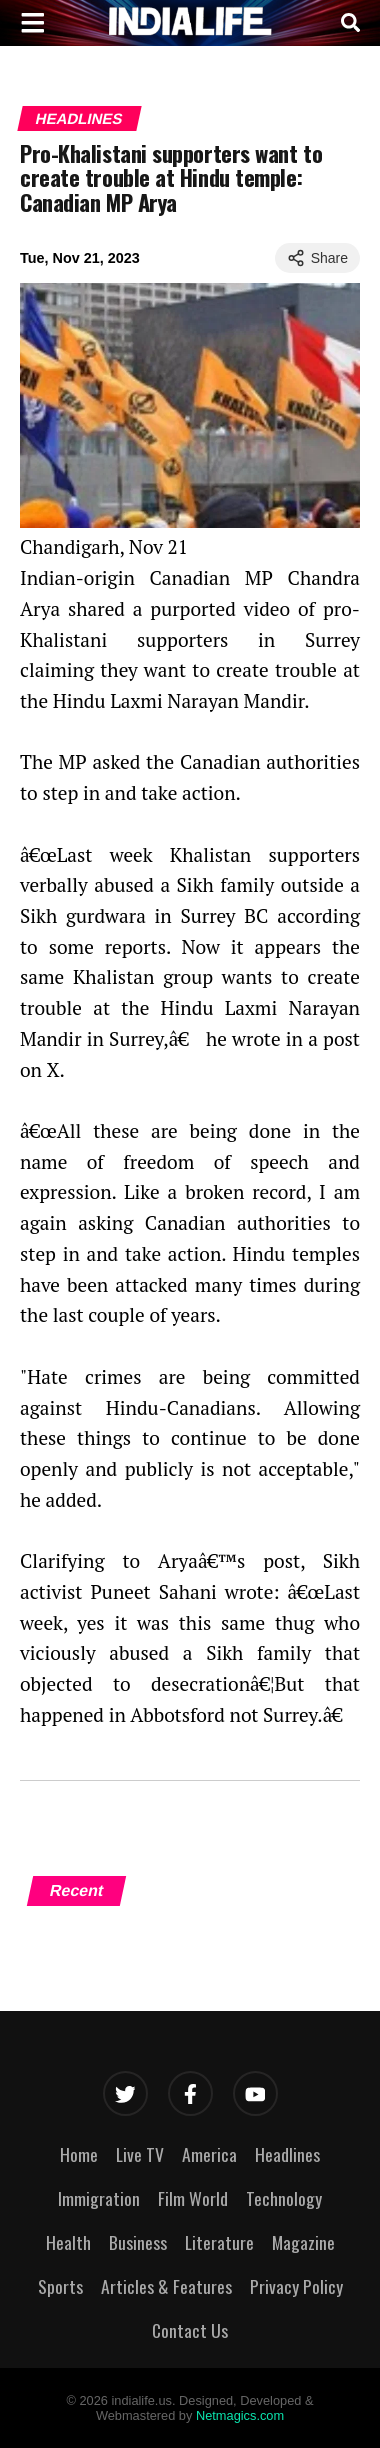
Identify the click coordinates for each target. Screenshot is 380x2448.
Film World (193, 2198)
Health (68, 2242)
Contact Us (190, 2330)
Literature (219, 2242)
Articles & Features (166, 2286)
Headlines (79, 118)
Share (317, 258)
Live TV (140, 2154)
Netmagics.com (240, 2415)
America (209, 2154)
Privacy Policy (296, 2286)
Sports (60, 2286)
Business (138, 2242)
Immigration (99, 2198)
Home (79, 2154)
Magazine (303, 2242)
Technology (284, 2198)
